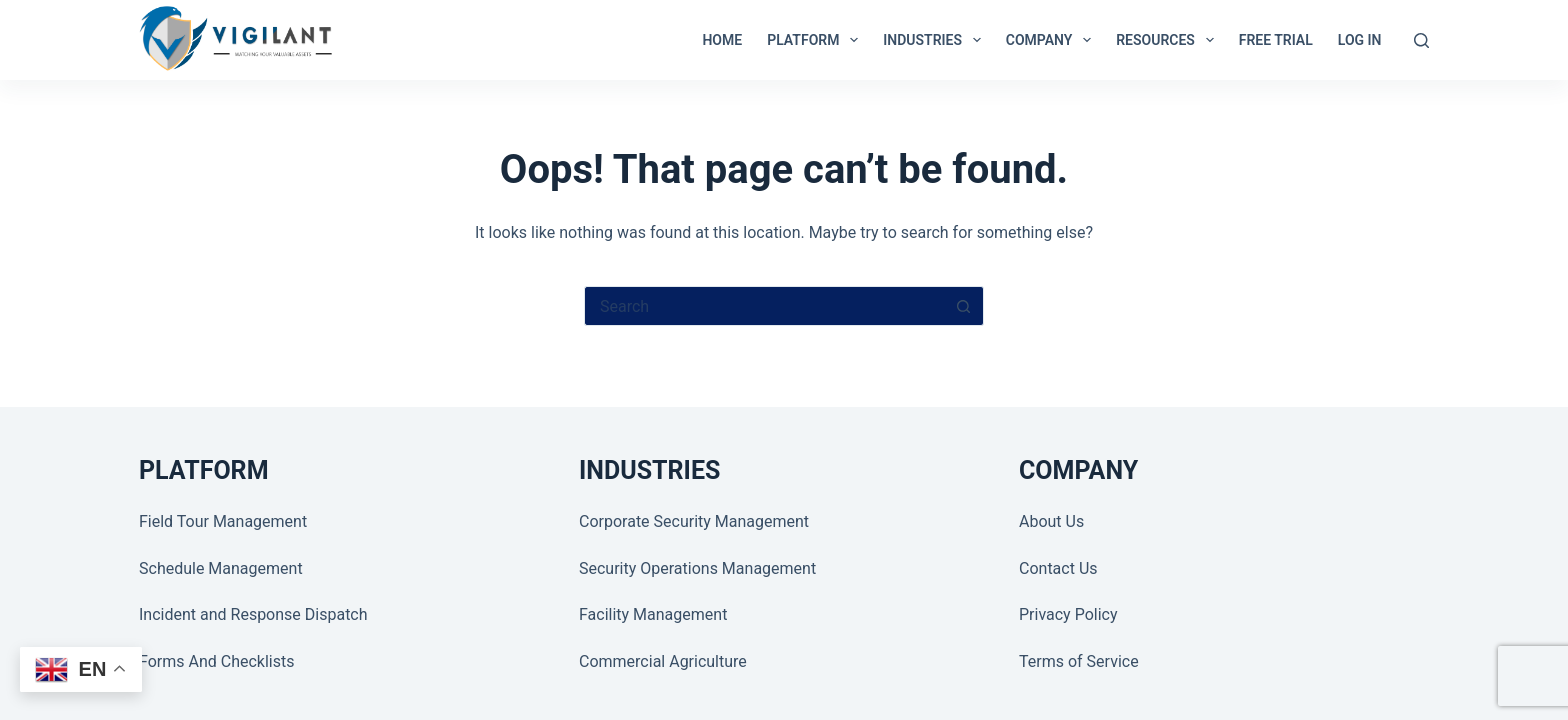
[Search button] (964, 306)
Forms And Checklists (216, 661)
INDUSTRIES (936, 40)
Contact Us (1058, 568)
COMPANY (1052, 40)
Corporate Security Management (694, 521)
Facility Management (653, 614)
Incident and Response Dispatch (253, 614)
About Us (1051, 521)
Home (722, 40)
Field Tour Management (223, 521)
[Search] (1421, 40)
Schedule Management (221, 568)
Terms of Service (1079, 661)
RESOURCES (1168, 40)
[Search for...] (764, 306)
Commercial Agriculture (663, 661)
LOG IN (1360, 40)
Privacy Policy (1068, 614)
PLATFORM (816, 40)
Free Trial (1276, 40)
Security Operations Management (697, 568)
